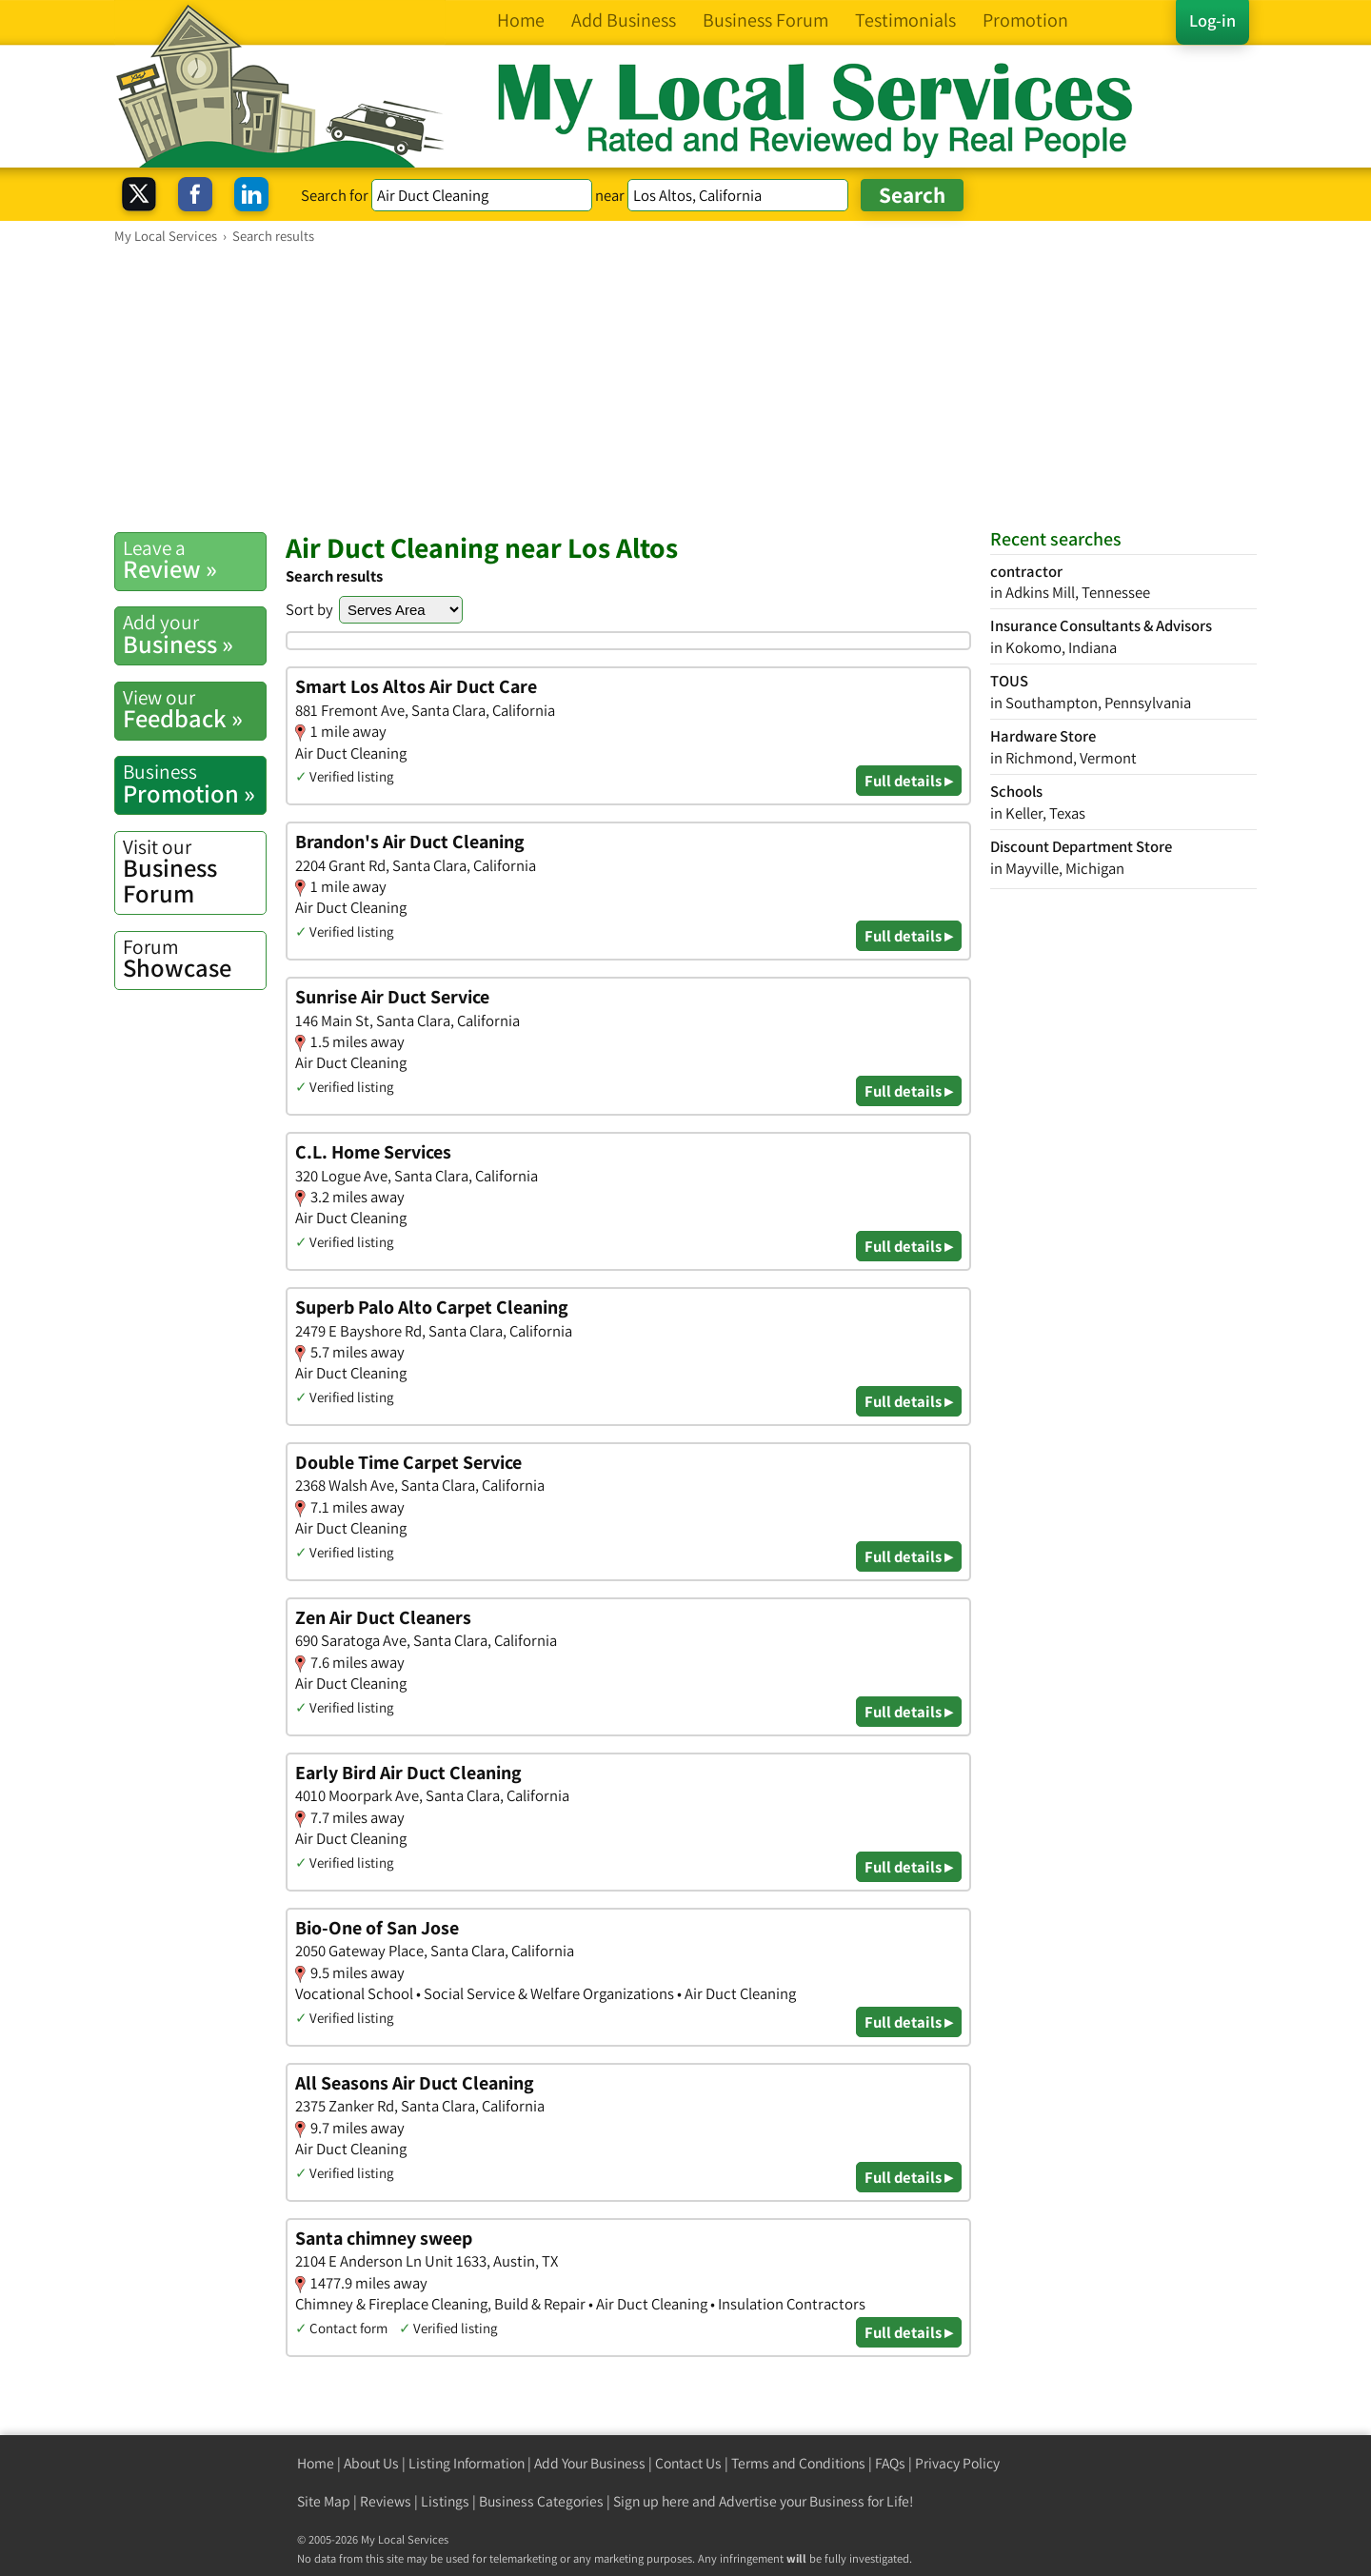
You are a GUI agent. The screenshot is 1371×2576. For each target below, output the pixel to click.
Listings (445, 2501)
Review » (194, 559)
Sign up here (651, 2501)
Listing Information (466, 2463)
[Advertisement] (685, 387)
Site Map (323, 2501)
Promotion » (194, 783)
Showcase (194, 958)
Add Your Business (590, 2463)
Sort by (309, 609)
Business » (194, 634)
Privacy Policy (957, 2463)
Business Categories (541, 2501)
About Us (371, 2463)
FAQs (890, 2463)
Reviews (385, 2501)
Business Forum (194, 871)
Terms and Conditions (798, 2463)
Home (315, 2463)
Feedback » (194, 709)
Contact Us (688, 2463)
